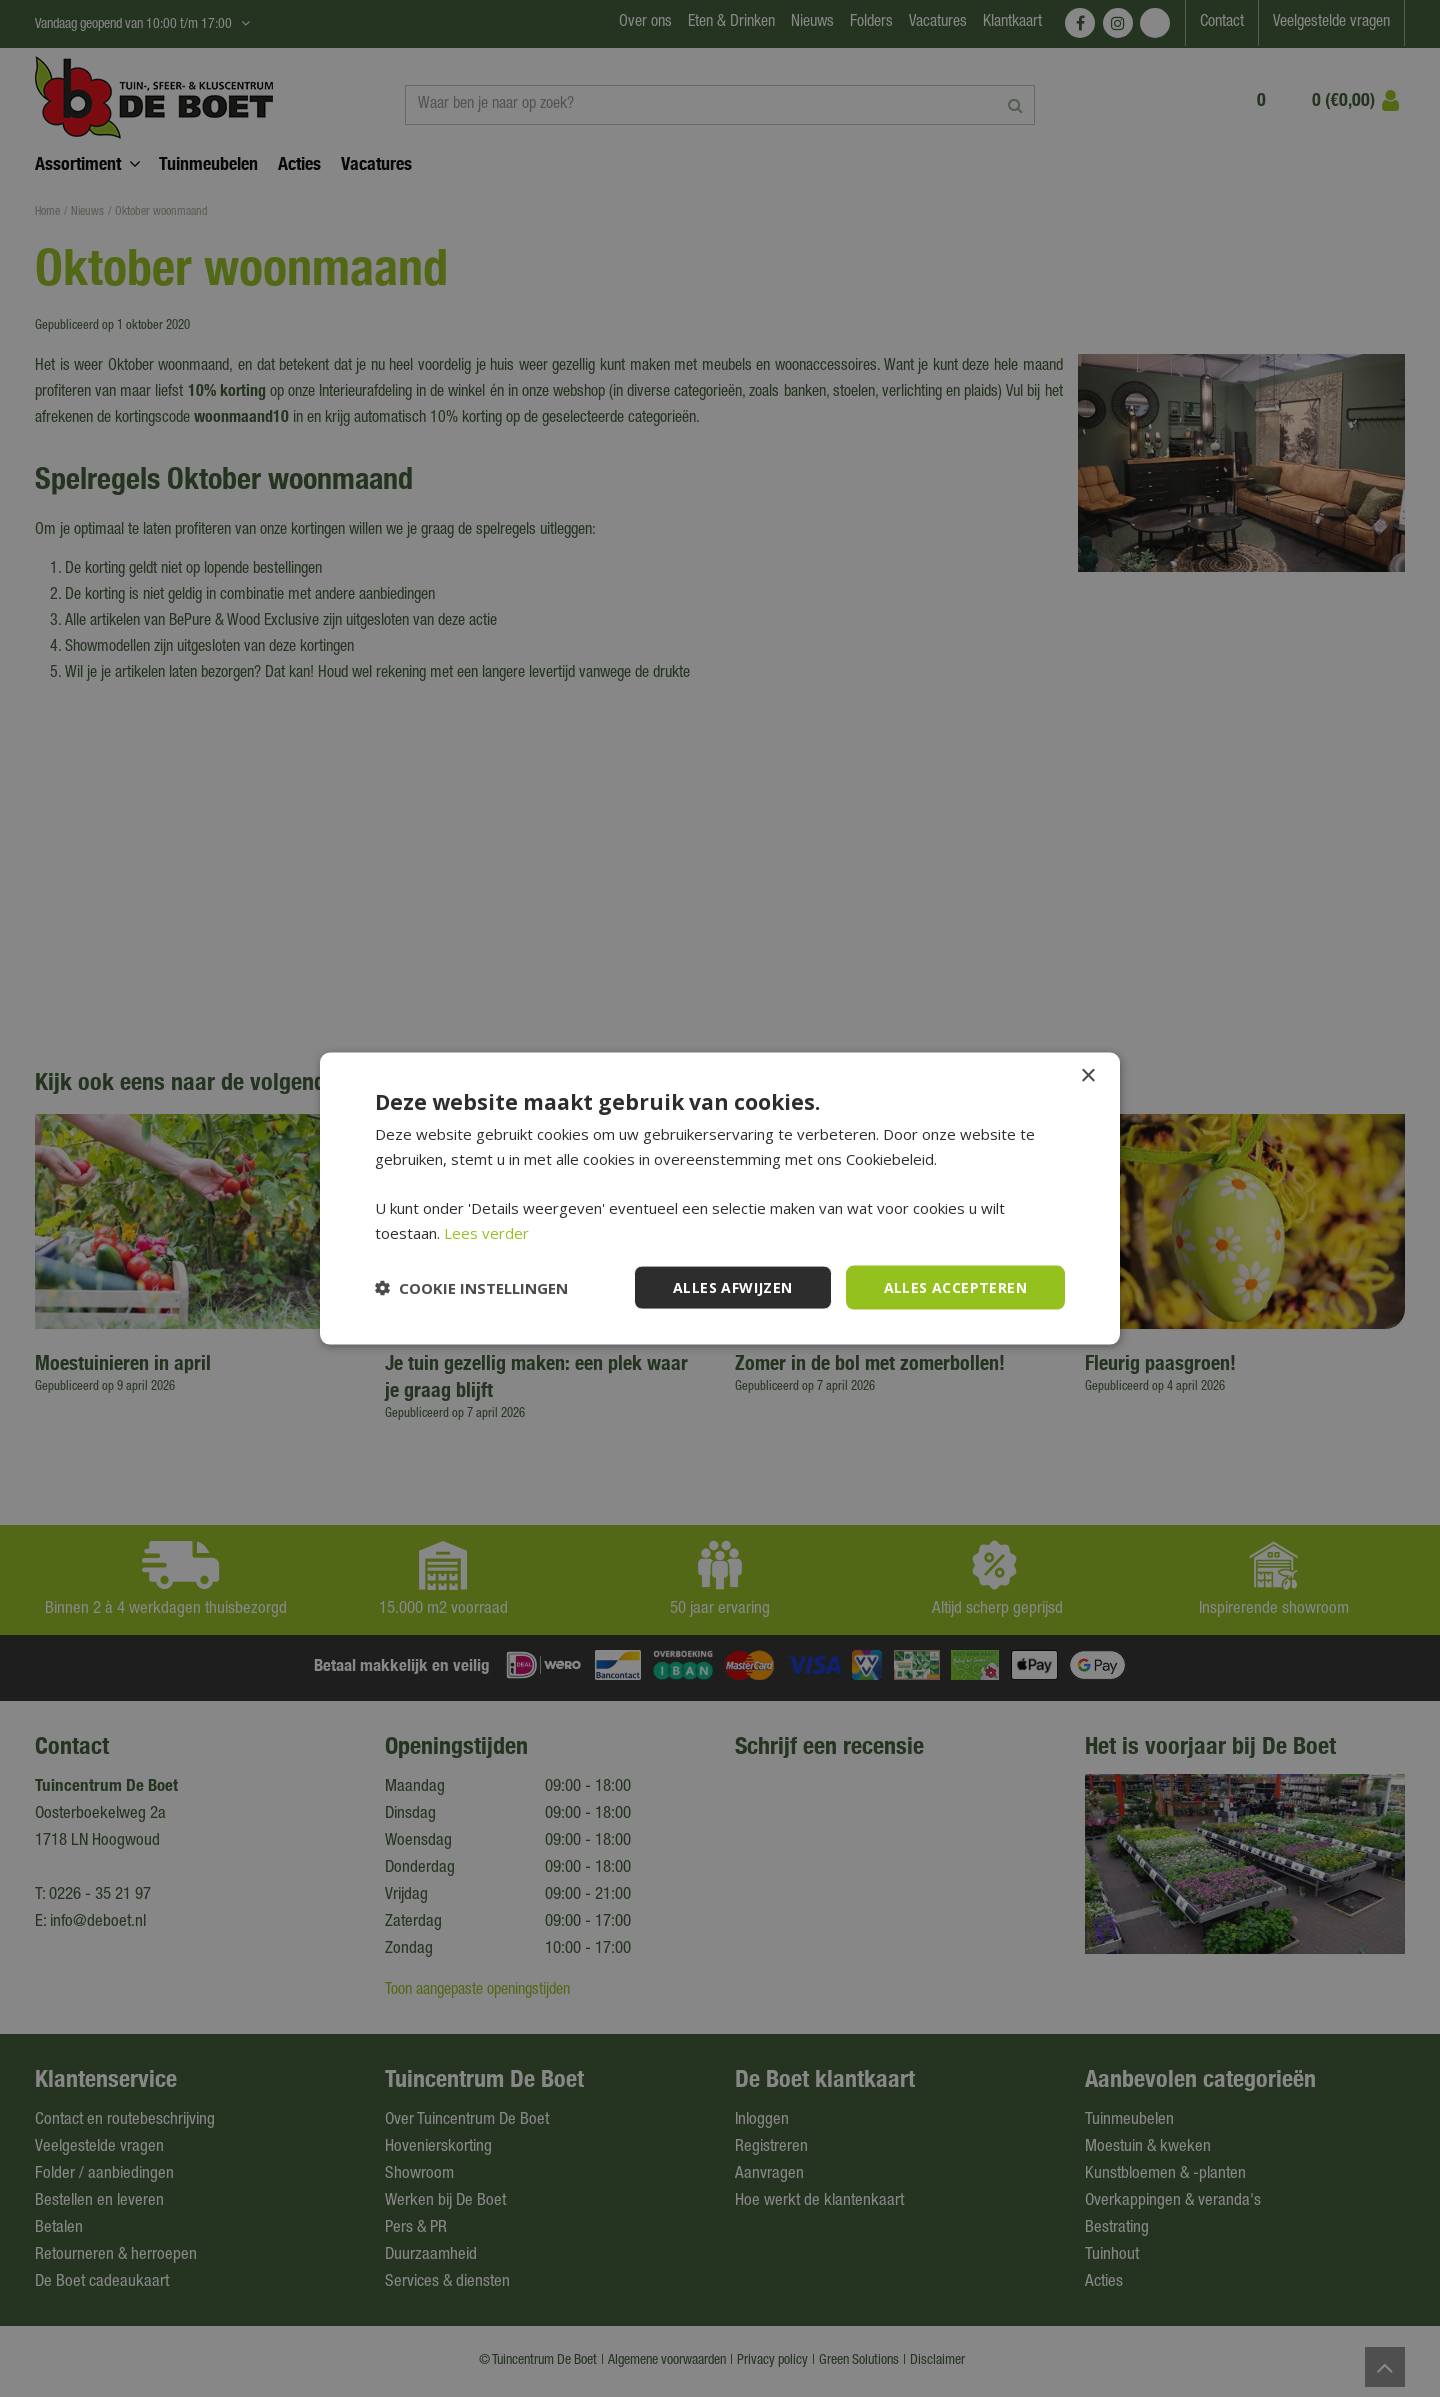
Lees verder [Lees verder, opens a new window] (486, 1232)
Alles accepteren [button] (955, 1286)
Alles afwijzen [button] (733, 1286)
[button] (471, 1288)
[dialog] (720, 1198)
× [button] (1087, 1075)
